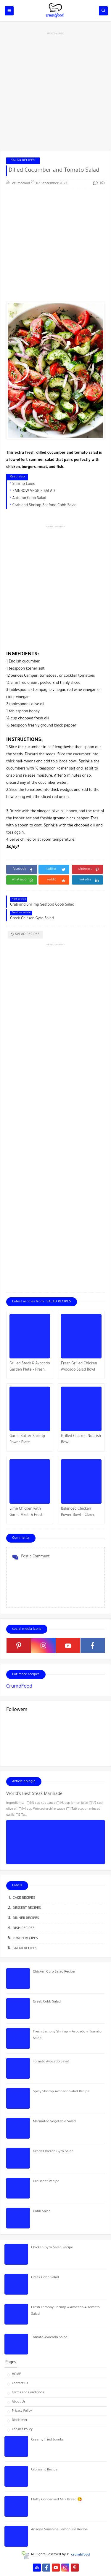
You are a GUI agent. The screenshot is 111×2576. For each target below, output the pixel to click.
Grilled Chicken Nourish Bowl (81, 1439)
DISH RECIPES (24, 1928)
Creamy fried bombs (47, 2440)
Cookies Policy (22, 2429)
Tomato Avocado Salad (51, 2062)
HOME (16, 2374)
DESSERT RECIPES (27, 1908)
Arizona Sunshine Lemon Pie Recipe (59, 2530)
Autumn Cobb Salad (29, 498)
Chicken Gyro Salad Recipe (54, 1972)
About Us (18, 2402)
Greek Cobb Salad (47, 2002)
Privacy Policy (22, 2411)
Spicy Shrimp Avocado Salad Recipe (61, 2092)
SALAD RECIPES (23, 161)
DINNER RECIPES (26, 1918)
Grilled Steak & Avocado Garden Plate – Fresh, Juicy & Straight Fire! (29, 1367)
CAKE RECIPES (24, 1898)
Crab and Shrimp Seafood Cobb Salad (44, 506)
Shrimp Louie (23, 484)
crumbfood (80, 2555)
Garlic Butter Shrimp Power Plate (27, 1439)
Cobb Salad (42, 2212)
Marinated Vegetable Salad (54, 2122)
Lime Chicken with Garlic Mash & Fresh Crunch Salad (26, 1513)
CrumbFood (19, 1686)
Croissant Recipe (46, 2182)
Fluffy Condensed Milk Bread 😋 (56, 2500)
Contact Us (20, 2383)
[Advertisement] (55, 90)
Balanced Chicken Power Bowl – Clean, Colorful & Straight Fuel (81, 1513)
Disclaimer (20, 2420)
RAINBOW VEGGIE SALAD (33, 491)
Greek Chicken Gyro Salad (53, 2152)
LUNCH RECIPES (25, 1939)
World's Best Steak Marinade (34, 1794)
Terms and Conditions (28, 2393)
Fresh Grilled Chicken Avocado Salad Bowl (79, 1367)
